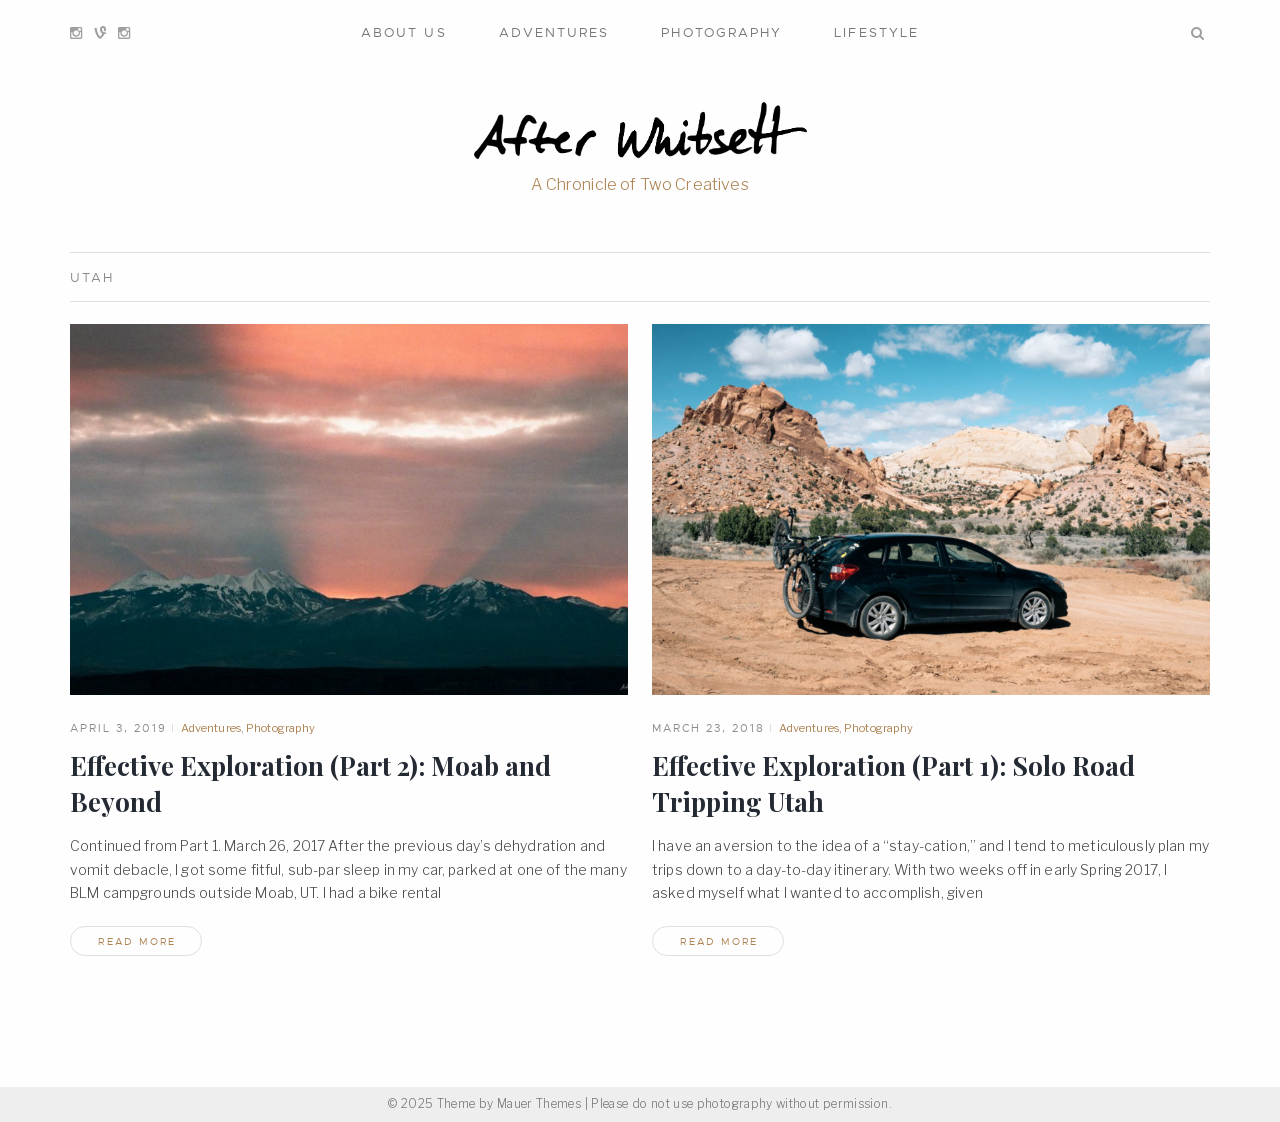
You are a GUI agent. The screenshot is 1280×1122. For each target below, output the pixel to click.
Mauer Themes (539, 1103)
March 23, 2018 (708, 728)
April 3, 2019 (118, 728)
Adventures (554, 32)
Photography (721, 32)
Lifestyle (876, 32)
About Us (404, 32)
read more (137, 941)
